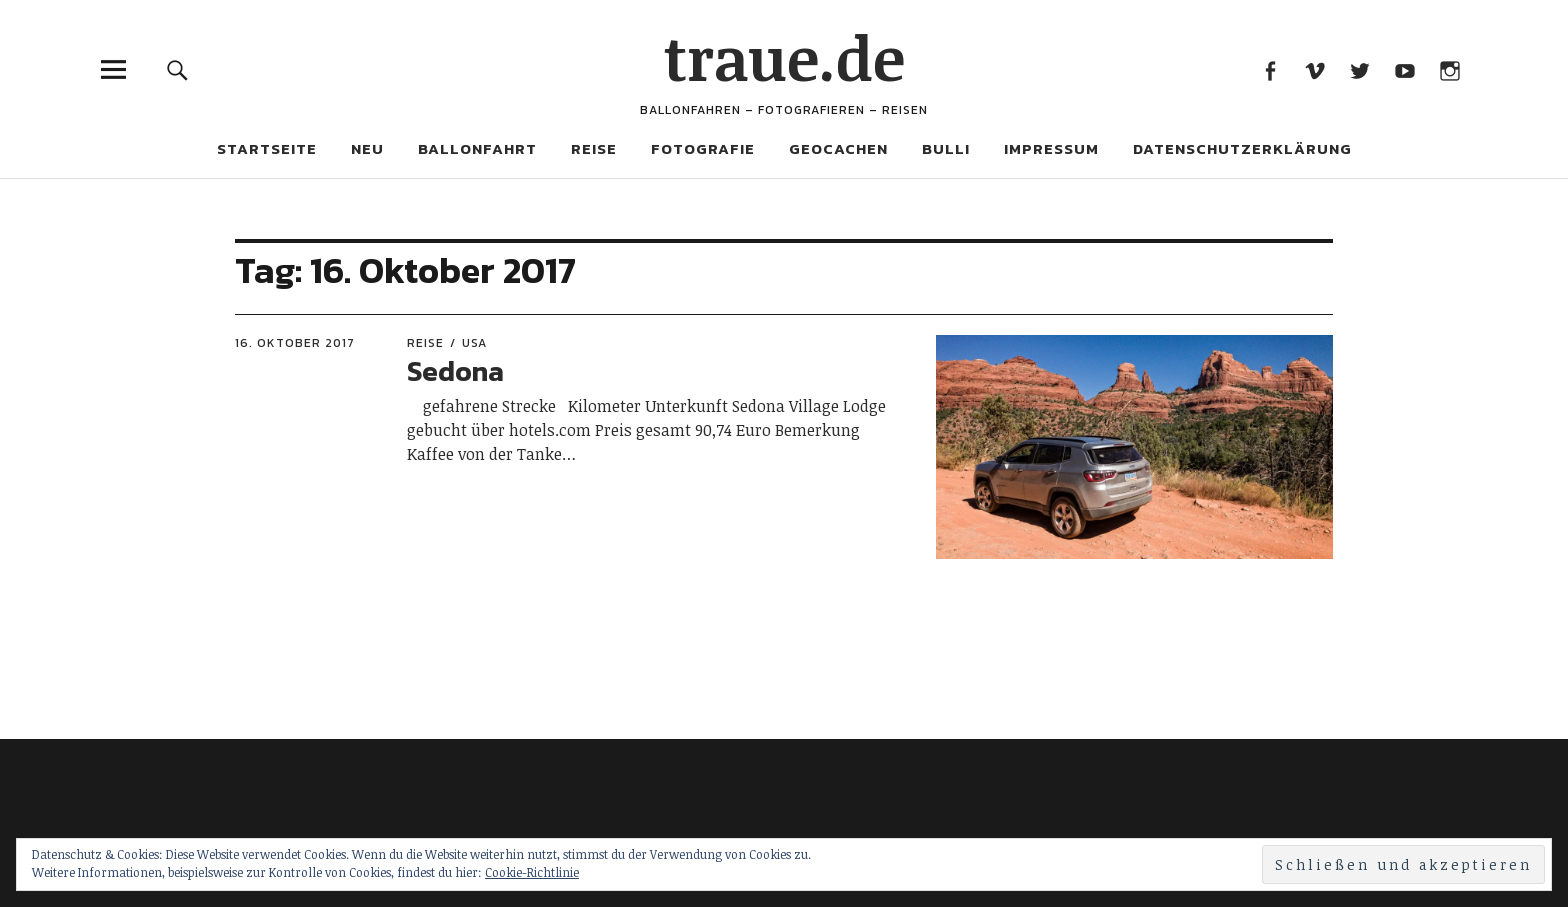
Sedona (455, 371)
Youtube (1404, 69)
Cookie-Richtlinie (532, 872)
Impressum (1051, 148)
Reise (594, 148)
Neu (367, 148)
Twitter (1359, 69)
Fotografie (703, 148)
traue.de (784, 57)
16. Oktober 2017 (295, 343)
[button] (1134, 446)
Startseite (267, 148)
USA (474, 343)
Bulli (946, 148)
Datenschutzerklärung (1242, 148)
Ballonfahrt (477, 148)
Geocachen (838, 148)
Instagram (1449, 69)
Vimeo (1314, 69)
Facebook (1269, 69)
